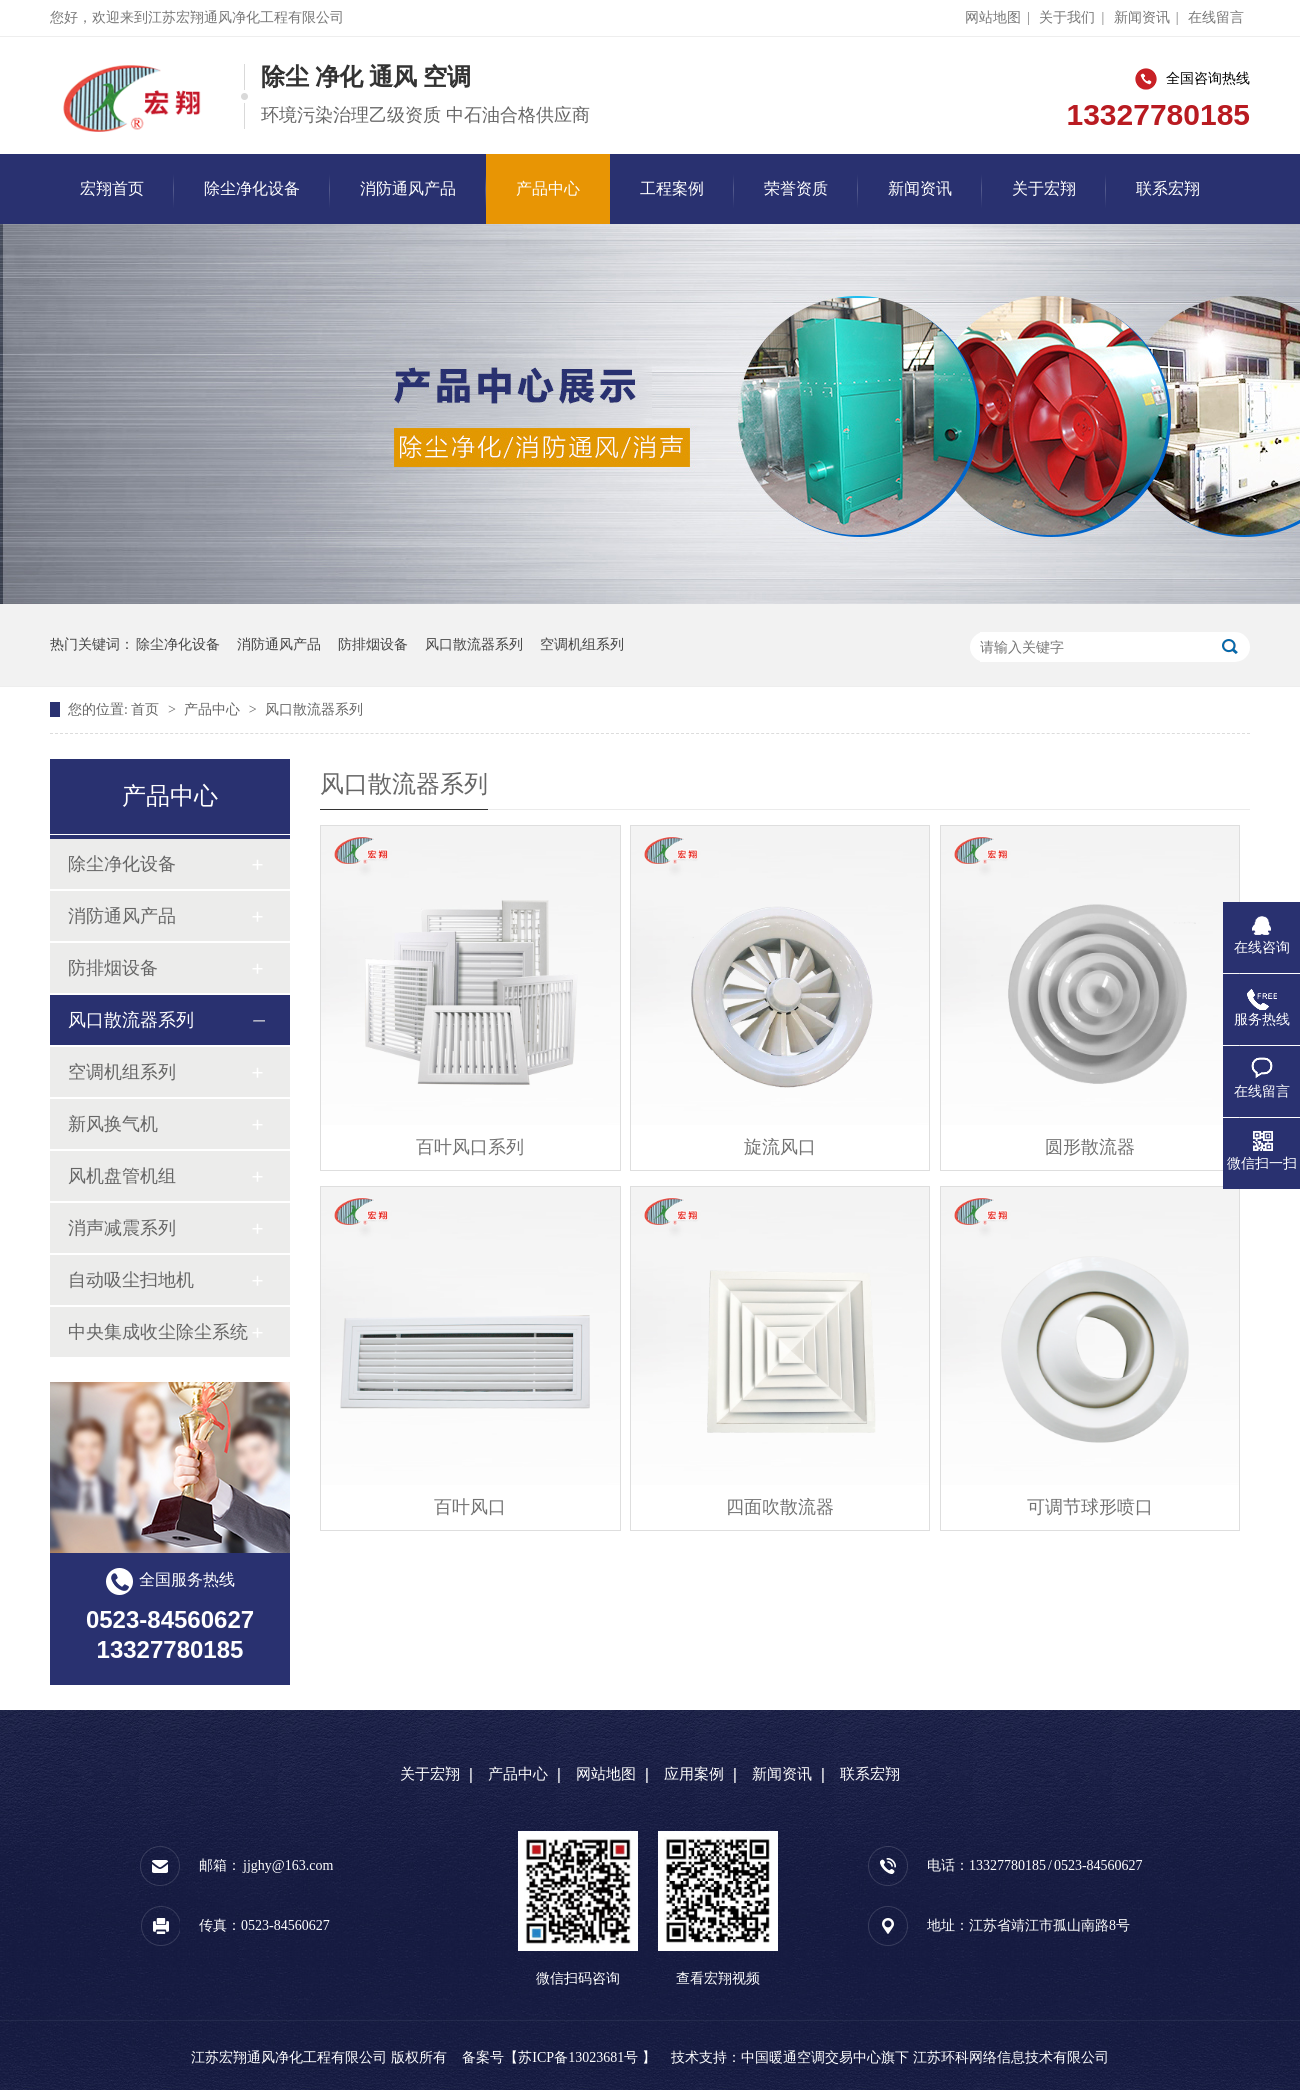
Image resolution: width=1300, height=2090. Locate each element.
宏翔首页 (112, 188)
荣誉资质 (796, 188)
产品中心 (548, 188)
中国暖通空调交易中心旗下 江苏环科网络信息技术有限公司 (925, 2057)
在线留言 (1216, 17)
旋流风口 (780, 1147)
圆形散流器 (1090, 1147)
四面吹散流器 (780, 1507)
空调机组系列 (582, 644)
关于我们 (1067, 17)
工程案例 (672, 188)
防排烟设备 (373, 644)
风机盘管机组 (122, 1176)
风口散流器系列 (474, 644)
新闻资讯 (1142, 17)
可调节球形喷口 (1090, 1507)
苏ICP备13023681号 (578, 2057)
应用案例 (694, 1774)
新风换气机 (113, 1124)
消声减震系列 (122, 1228)
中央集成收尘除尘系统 (158, 1332)
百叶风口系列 (470, 1147)
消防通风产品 (408, 188)
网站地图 (993, 17)
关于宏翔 (1044, 188)
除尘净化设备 (252, 188)
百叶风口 (470, 1507)
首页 (147, 709)
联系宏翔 (1168, 188)
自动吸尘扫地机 (131, 1280)
